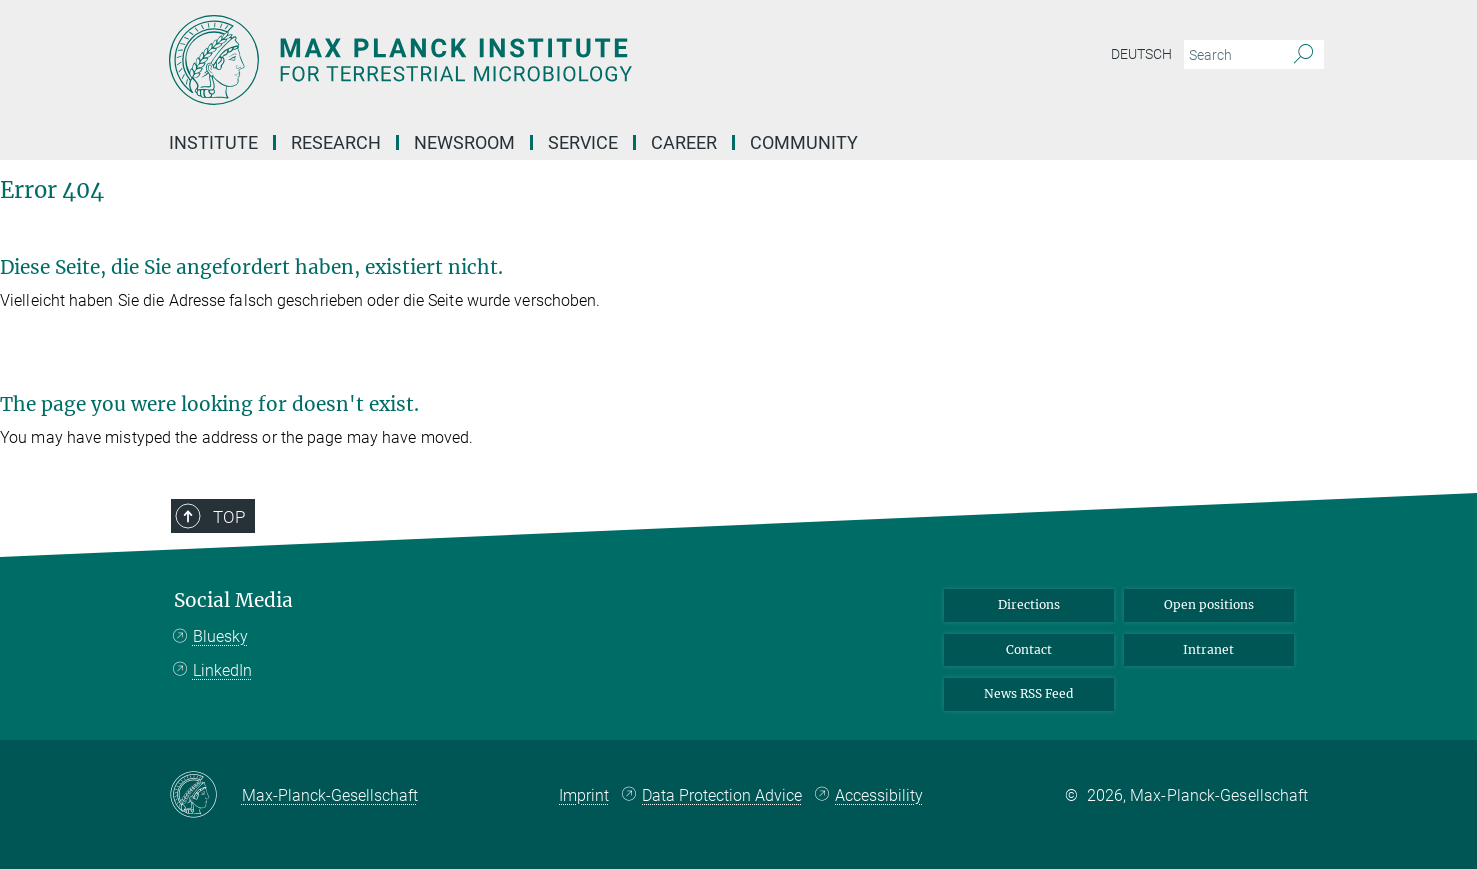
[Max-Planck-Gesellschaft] (205, 796)
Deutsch (1141, 54)
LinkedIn (222, 670)
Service (583, 142)
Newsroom (464, 142)
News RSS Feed (1028, 693)
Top (229, 517)
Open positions (1209, 604)
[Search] (1303, 55)
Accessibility (879, 795)
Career (684, 142)
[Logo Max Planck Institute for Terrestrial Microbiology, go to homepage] (544, 60)
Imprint (584, 795)
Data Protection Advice (722, 795)
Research (336, 142)
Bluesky (220, 636)
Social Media (233, 600)
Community (804, 142)
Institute (213, 142)
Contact (1029, 649)
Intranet (1208, 649)
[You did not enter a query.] (1231, 55)
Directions (1029, 604)
